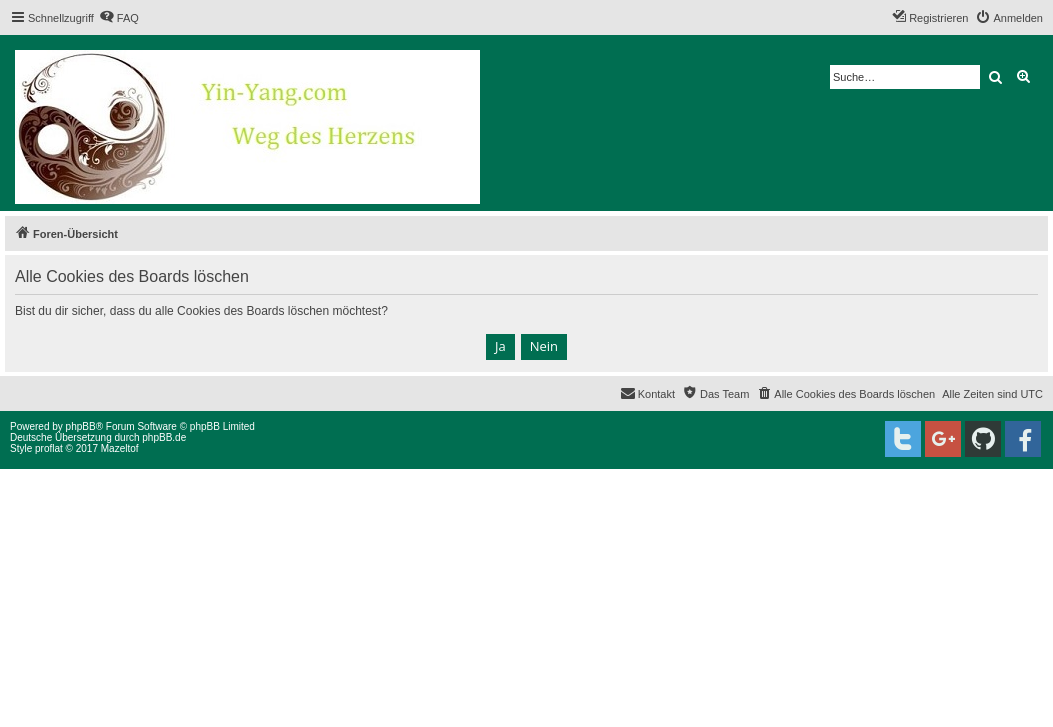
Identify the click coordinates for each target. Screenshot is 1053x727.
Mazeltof (120, 448)
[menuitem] (119, 18)
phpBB (81, 426)
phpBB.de (164, 437)
